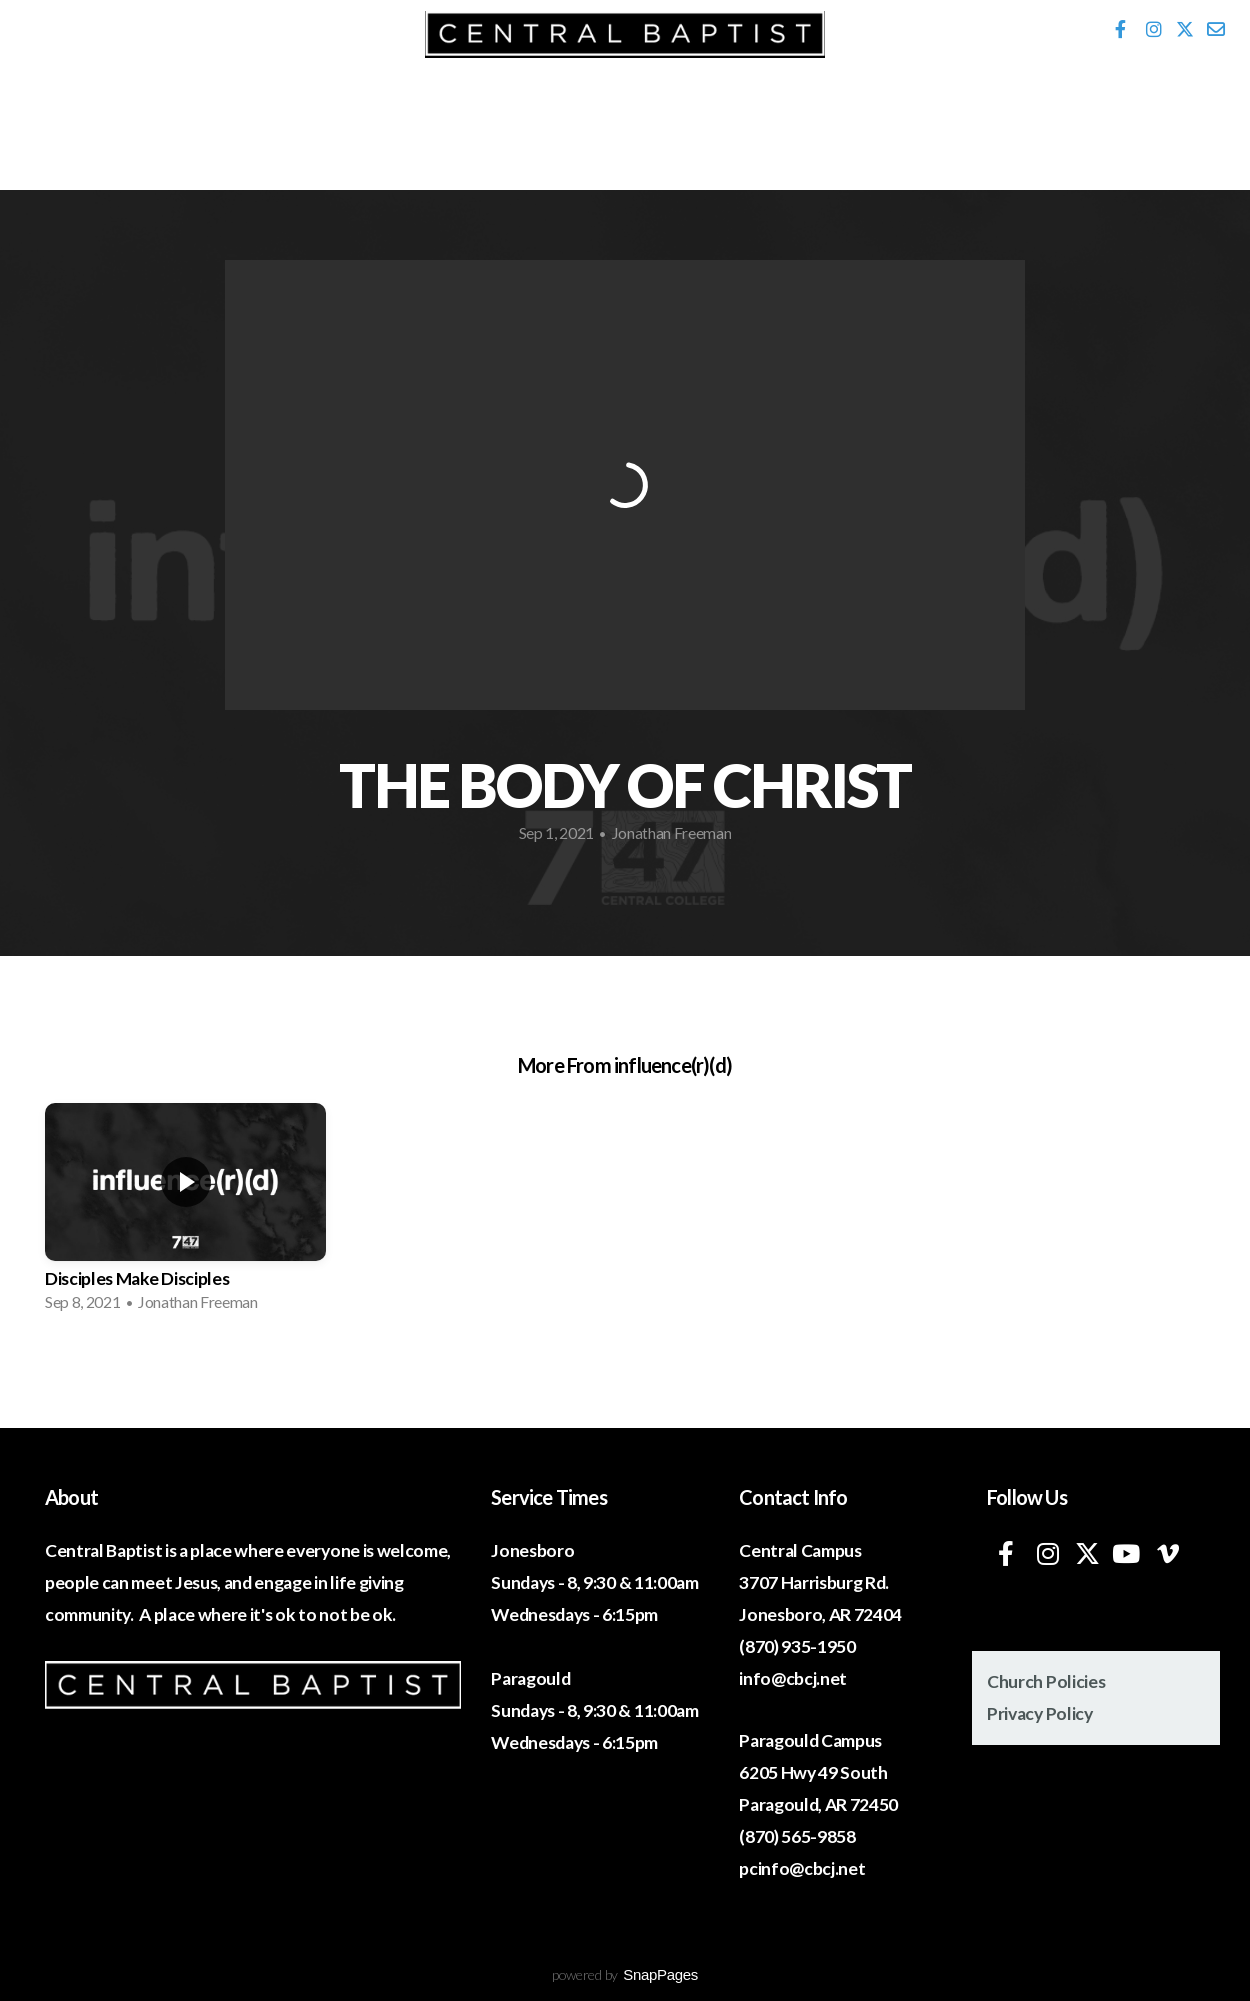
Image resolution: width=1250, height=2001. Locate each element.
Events (313, 118)
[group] (185, 1213)
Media (683, 118)
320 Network (878, 118)
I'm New (139, 118)
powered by (625, 1974)
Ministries (501, 118)
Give (1115, 118)
